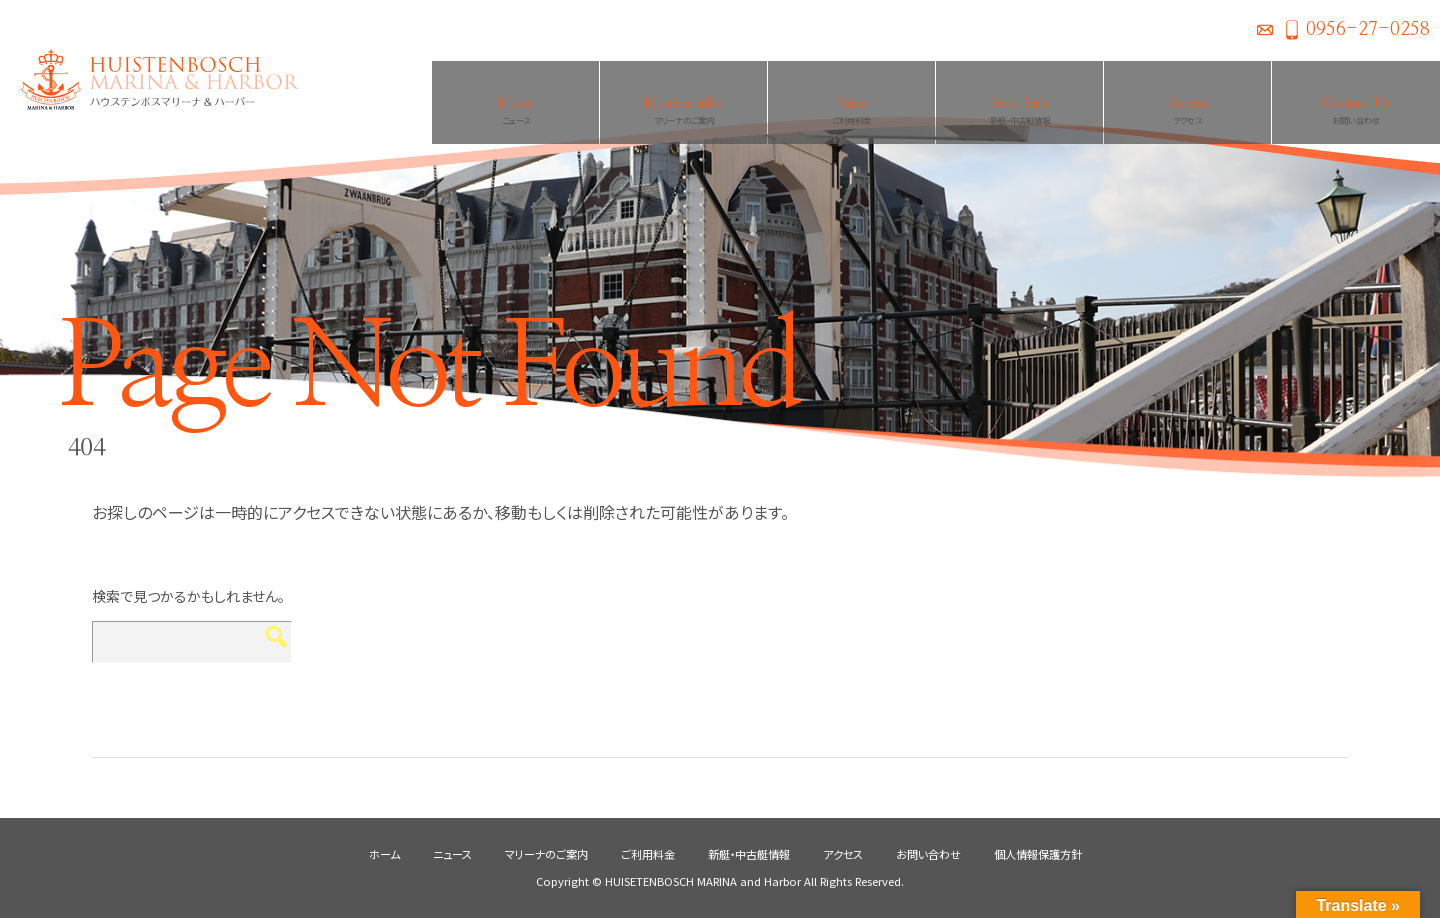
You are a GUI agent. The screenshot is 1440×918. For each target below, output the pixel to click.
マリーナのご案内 (546, 854)
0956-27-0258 (1368, 30)
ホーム (384, 854)
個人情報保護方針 (1038, 854)
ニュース (452, 854)
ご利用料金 (648, 854)
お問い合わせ (1265, 30)
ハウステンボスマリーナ (150, 80)
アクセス (843, 854)
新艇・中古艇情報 (749, 854)
